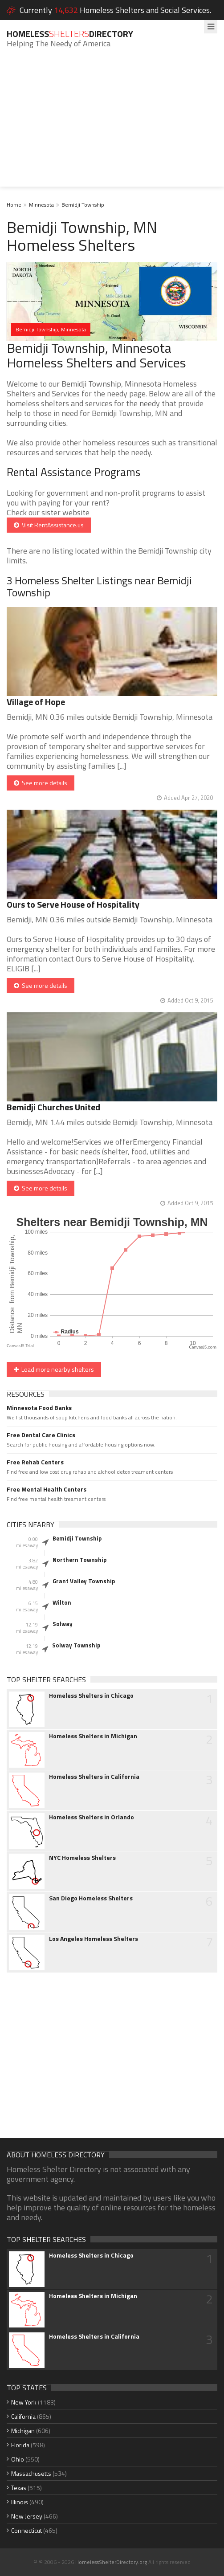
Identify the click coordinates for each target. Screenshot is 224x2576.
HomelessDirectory (70, 34)
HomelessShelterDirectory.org (111, 2562)
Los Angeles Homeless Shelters (93, 1939)
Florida (20, 2445)
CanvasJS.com (202, 1347)
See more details (40, 782)
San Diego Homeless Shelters (91, 1898)
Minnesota (41, 204)
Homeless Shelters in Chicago (91, 1696)
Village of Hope (36, 702)
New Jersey (26, 2516)
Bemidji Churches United (53, 1107)
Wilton (62, 1602)
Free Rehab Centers (35, 1462)
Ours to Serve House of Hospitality (73, 904)
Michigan (23, 2430)
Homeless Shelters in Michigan (93, 1736)
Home (14, 204)
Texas (18, 2487)
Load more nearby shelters (54, 1369)
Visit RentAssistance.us (49, 525)
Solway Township (76, 1645)
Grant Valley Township (84, 1581)
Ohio (17, 2459)
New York (24, 2402)
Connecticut (26, 2530)
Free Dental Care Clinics (41, 1435)
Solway (63, 1624)
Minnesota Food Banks (39, 1408)
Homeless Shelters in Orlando (91, 1817)
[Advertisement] (112, 124)
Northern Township (79, 1560)
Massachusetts (31, 2473)
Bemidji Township (82, 204)
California (23, 2416)
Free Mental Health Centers (46, 1489)
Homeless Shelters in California (94, 1777)
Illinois (19, 2502)
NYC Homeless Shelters (82, 1858)
